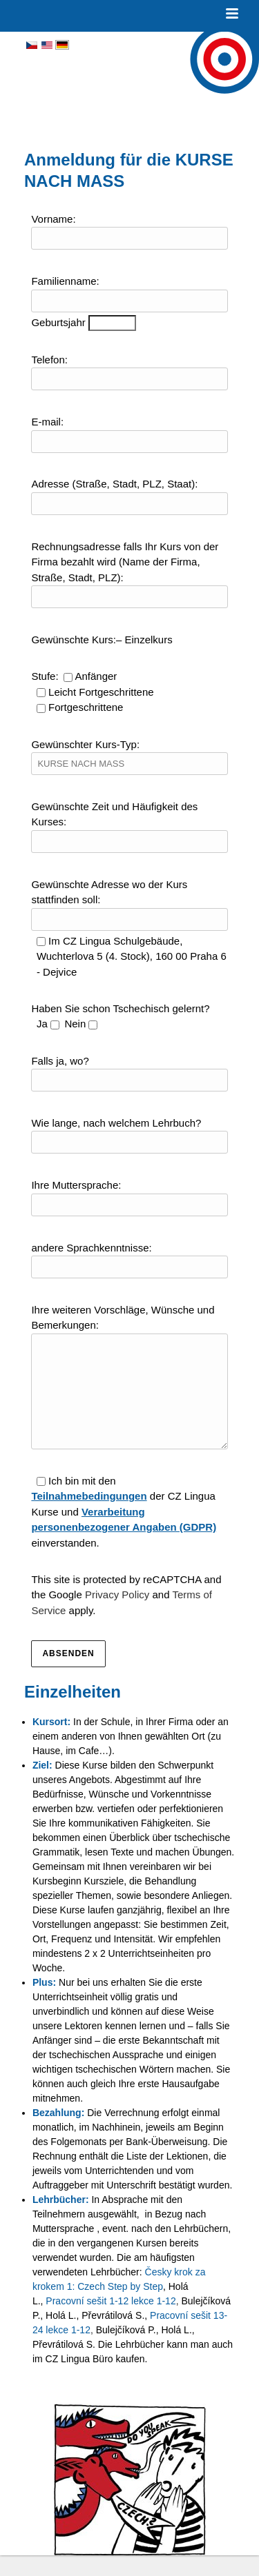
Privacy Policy (117, 1615)
